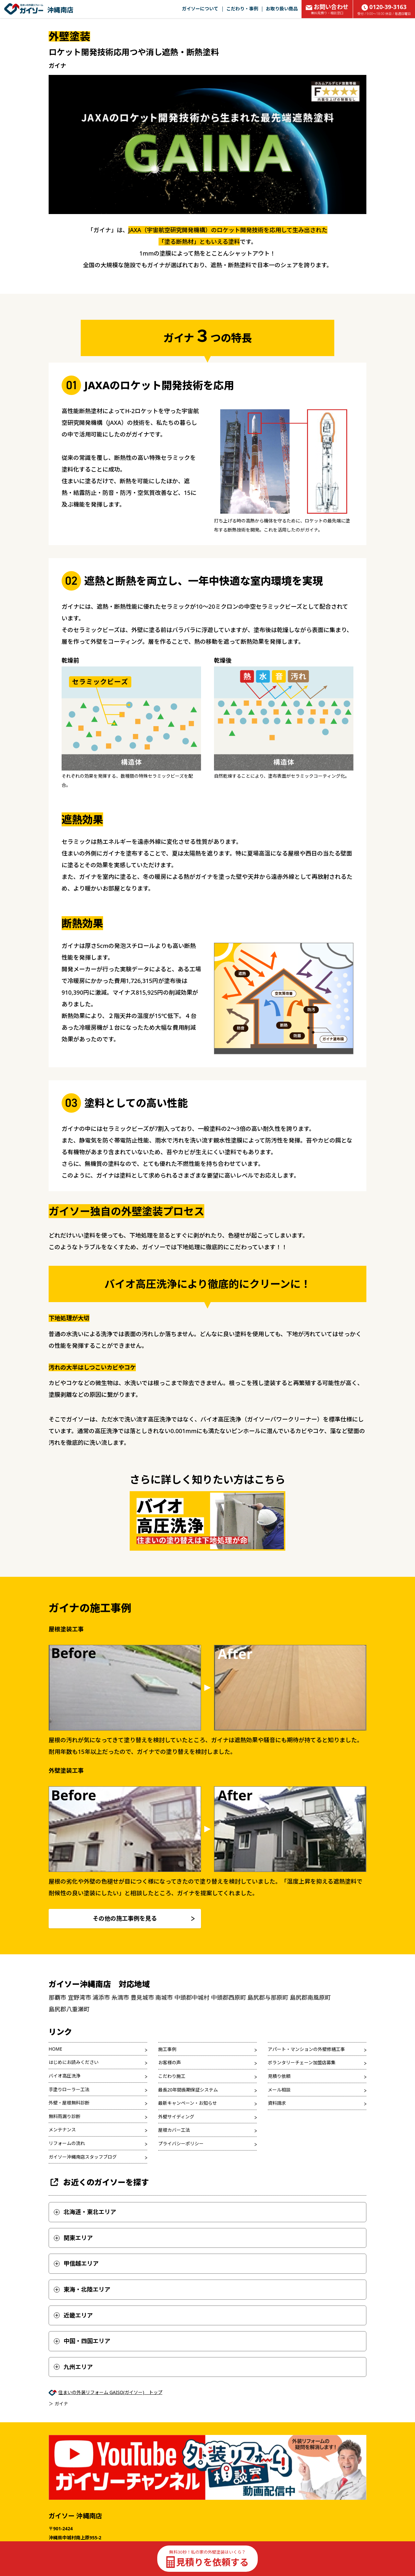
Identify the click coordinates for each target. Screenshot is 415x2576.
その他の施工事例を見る (125, 1918)
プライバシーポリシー (181, 2143)
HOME (55, 2049)
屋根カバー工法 (174, 2130)
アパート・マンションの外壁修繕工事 (306, 2049)
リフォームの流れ (67, 2143)
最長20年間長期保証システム (188, 2090)
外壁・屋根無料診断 (69, 2103)
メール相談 (279, 2090)
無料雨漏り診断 (64, 2116)
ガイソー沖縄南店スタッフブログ (83, 2157)
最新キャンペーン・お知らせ (187, 2103)
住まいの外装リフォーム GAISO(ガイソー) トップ (110, 2392)
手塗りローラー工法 (69, 2089)
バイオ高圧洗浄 (64, 2076)
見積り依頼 (279, 2076)
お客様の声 (169, 2062)
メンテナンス (62, 2130)
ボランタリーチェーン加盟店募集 (302, 2062)
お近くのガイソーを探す (99, 2182)
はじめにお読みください (74, 2062)
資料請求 (277, 2103)
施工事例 (167, 2049)
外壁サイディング (176, 2117)
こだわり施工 (171, 2076)
